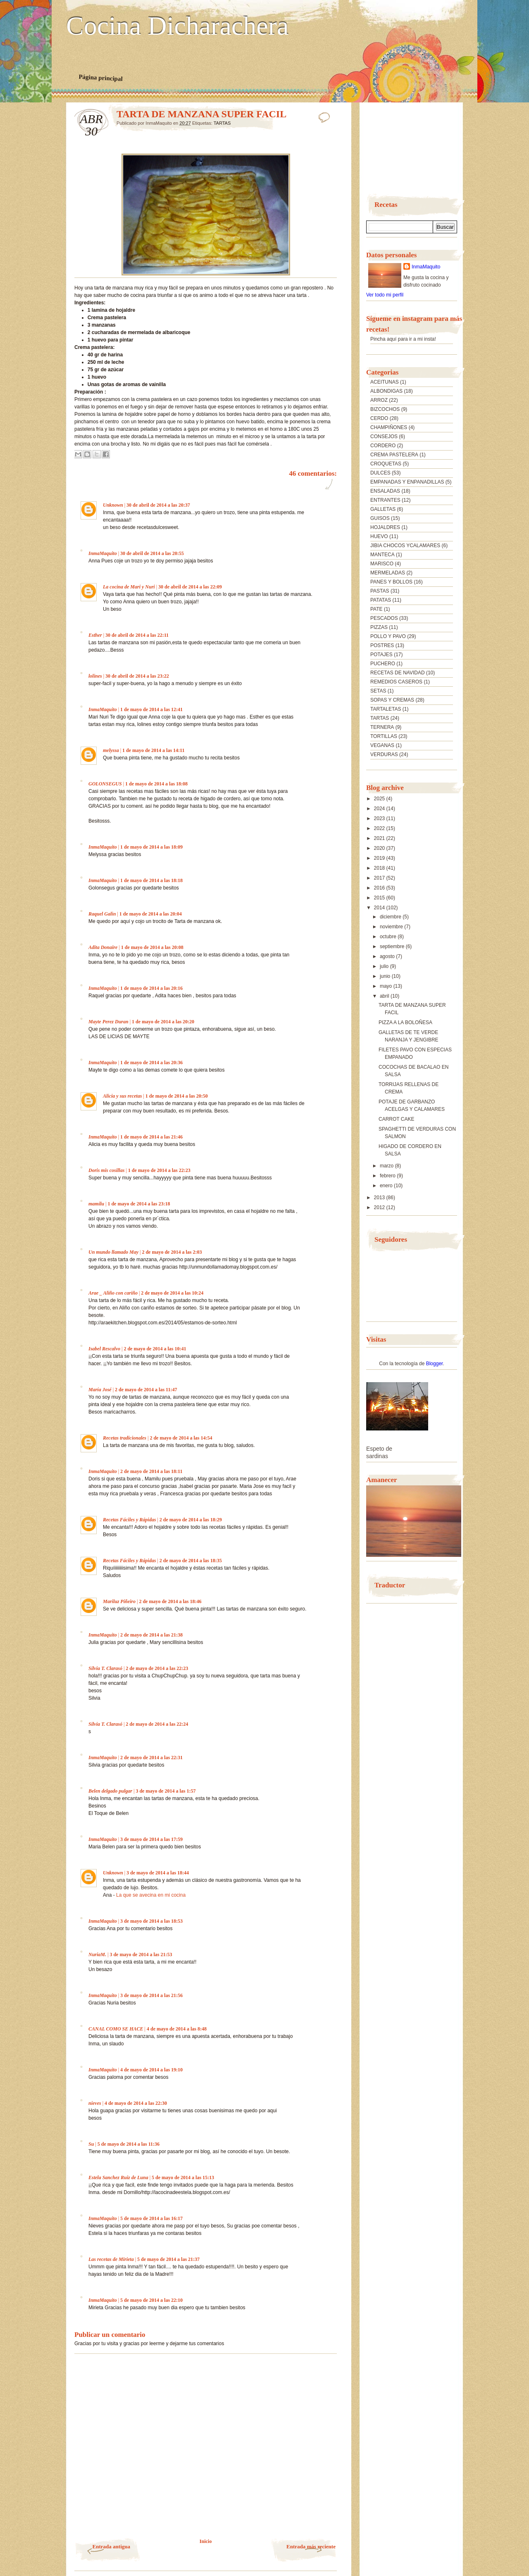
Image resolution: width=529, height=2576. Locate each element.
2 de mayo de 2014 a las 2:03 (172, 1252)
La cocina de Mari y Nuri (129, 587)
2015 (380, 898)
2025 (380, 799)
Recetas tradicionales (124, 1438)
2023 (380, 818)
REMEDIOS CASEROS (396, 682)
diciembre (391, 917)
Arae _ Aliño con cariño (113, 1293)
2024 (380, 808)
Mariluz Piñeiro (119, 1601)
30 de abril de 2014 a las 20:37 (158, 505)
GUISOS (380, 518)
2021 (380, 838)
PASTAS (379, 591)
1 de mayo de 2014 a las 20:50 (176, 1096)
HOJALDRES (385, 527)
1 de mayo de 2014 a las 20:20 (163, 1022)
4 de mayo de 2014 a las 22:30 (136, 2103)
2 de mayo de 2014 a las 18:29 (191, 1520)
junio (386, 976)
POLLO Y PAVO (388, 636)
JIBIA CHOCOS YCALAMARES (405, 545)
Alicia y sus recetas (122, 1096)
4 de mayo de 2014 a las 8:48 (177, 2029)
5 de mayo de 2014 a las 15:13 (183, 2177)
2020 (380, 848)
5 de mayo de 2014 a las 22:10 (151, 2300)
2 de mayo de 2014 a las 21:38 (151, 1635)
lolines (95, 676)
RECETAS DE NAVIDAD (397, 673)
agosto (388, 956)
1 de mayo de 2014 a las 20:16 (151, 988)
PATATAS (380, 600)
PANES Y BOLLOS (391, 582)
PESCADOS (384, 618)
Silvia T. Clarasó (105, 1668)
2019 (380, 858)
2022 (380, 828)
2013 (380, 1197)
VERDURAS (384, 754)
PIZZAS (379, 627)
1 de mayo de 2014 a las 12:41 (151, 709)
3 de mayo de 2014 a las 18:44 (157, 1873)
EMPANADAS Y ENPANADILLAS (407, 482)
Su (91, 2144)
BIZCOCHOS (385, 409)
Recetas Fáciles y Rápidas (129, 1520)
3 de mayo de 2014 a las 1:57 (165, 1791)
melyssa (111, 750)
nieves (94, 2103)
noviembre (392, 927)
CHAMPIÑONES (388, 427)
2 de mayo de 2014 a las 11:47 (146, 1389)
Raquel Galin (102, 914)
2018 (380, 868)
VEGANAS (382, 745)
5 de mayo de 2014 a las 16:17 (151, 2218)
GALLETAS (383, 509)
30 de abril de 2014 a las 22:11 (137, 635)
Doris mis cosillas (106, 1170)
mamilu (96, 1204)
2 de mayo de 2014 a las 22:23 (157, 1668)
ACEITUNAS (384, 382)
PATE (376, 609)
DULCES (380, 473)
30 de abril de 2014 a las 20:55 (152, 553)
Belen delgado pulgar (110, 1791)
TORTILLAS (383, 736)
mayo (386, 986)
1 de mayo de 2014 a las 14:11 (153, 750)
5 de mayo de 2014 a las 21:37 (168, 2259)
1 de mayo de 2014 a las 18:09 (151, 847)
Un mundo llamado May (113, 1252)
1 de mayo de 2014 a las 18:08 (156, 784)
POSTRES (382, 645)
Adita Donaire (102, 947)
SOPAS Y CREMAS (392, 700)
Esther (95, 635)
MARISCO (381, 564)
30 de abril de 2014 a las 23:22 (137, 676)
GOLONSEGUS (105, 784)
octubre (389, 936)
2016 (380, 888)
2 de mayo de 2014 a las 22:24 (157, 1724)
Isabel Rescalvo (104, 1349)
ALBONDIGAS (386, 391)
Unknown (113, 505)
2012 (380, 1207)
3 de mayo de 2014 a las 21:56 (151, 1995)
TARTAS (222, 123)
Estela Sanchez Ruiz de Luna (118, 2177)
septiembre (393, 946)
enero (387, 1185)
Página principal (101, 77)
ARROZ (379, 400)
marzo (387, 1166)
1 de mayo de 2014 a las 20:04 (150, 914)
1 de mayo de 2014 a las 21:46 (151, 1137)
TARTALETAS (385, 709)
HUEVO (379, 536)
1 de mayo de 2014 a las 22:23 (159, 1170)
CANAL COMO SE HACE (115, 2029)
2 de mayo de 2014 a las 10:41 (155, 1349)
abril (385, 996)
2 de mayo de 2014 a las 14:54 (181, 1438)
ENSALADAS (385, 491)
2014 (380, 908)
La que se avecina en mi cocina (151, 1895)
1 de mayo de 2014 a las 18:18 (151, 880)
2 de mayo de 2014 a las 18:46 (170, 1601)
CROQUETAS (385, 464)
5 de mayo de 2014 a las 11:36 (129, 2144)
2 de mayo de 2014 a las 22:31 (151, 1757)
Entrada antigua (111, 2546)
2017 (380, 878)
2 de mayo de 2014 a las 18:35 (191, 1560)
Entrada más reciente (311, 2546)
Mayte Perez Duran (108, 1022)
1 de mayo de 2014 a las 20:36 (151, 1062)
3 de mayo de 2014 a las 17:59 (151, 1839)
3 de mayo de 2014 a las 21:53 (141, 1954)
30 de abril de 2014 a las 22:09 (190, 587)
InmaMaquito (102, 553)
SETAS (378, 691)
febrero (388, 1176)
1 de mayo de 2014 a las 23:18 (138, 1204)
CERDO (379, 418)
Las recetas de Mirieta (111, 2259)
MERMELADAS (387, 573)
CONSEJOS (384, 436)
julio (385, 966)
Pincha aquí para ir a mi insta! (403, 339)
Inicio (206, 2541)
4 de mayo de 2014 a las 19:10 (151, 2070)
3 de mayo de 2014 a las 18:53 (151, 1921)
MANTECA (382, 554)
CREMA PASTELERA (394, 455)
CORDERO (383, 445)
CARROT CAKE (396, 1119)
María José (100, 1389)
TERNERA (382, 727)
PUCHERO (382, 664)
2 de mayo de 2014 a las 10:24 (172, 1293)
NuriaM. (97, 1954)
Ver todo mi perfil (384, 295)
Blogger (434, 1363)
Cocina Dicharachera (177, 26)
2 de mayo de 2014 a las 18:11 (151, 1471)
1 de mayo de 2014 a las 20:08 (152, 947)
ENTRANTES (385, 500)
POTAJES (381, 654)
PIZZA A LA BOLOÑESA (405, 1022)
